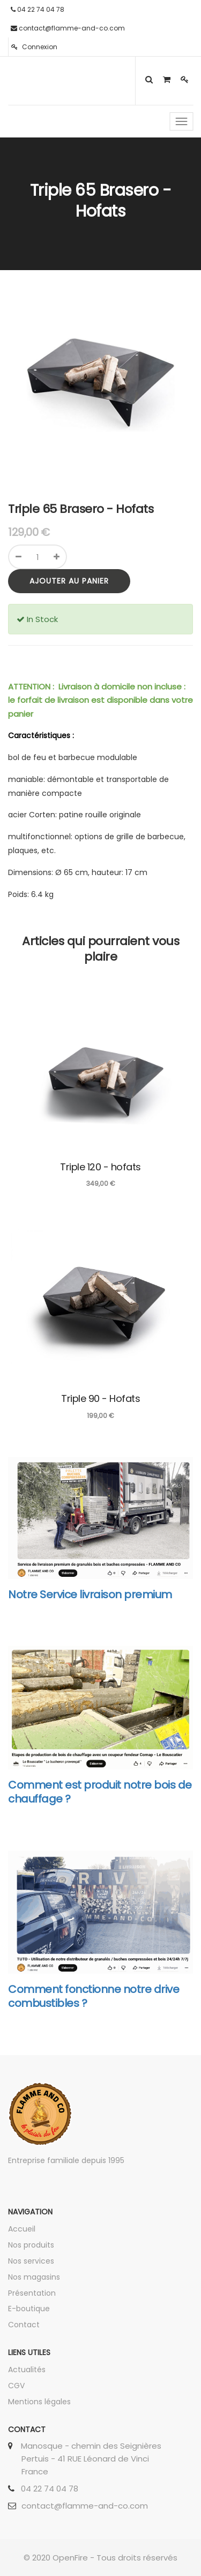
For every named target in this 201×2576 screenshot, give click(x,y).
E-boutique (29, 2308)
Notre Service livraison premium (90, 1594)
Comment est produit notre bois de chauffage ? (100, 1791)
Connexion (34, 46)
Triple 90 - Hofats (100, 1398)
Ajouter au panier (69, 581)
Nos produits (31, 2245)
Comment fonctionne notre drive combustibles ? (93, 1996)
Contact (24, 2324)
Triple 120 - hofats (100, 1167)
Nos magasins (34, 2277)
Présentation (32, 2293)
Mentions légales (39, 2401)
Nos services (31, 2261)
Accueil (21, 2229)
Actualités (27, 2369)
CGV (16, 2385)
